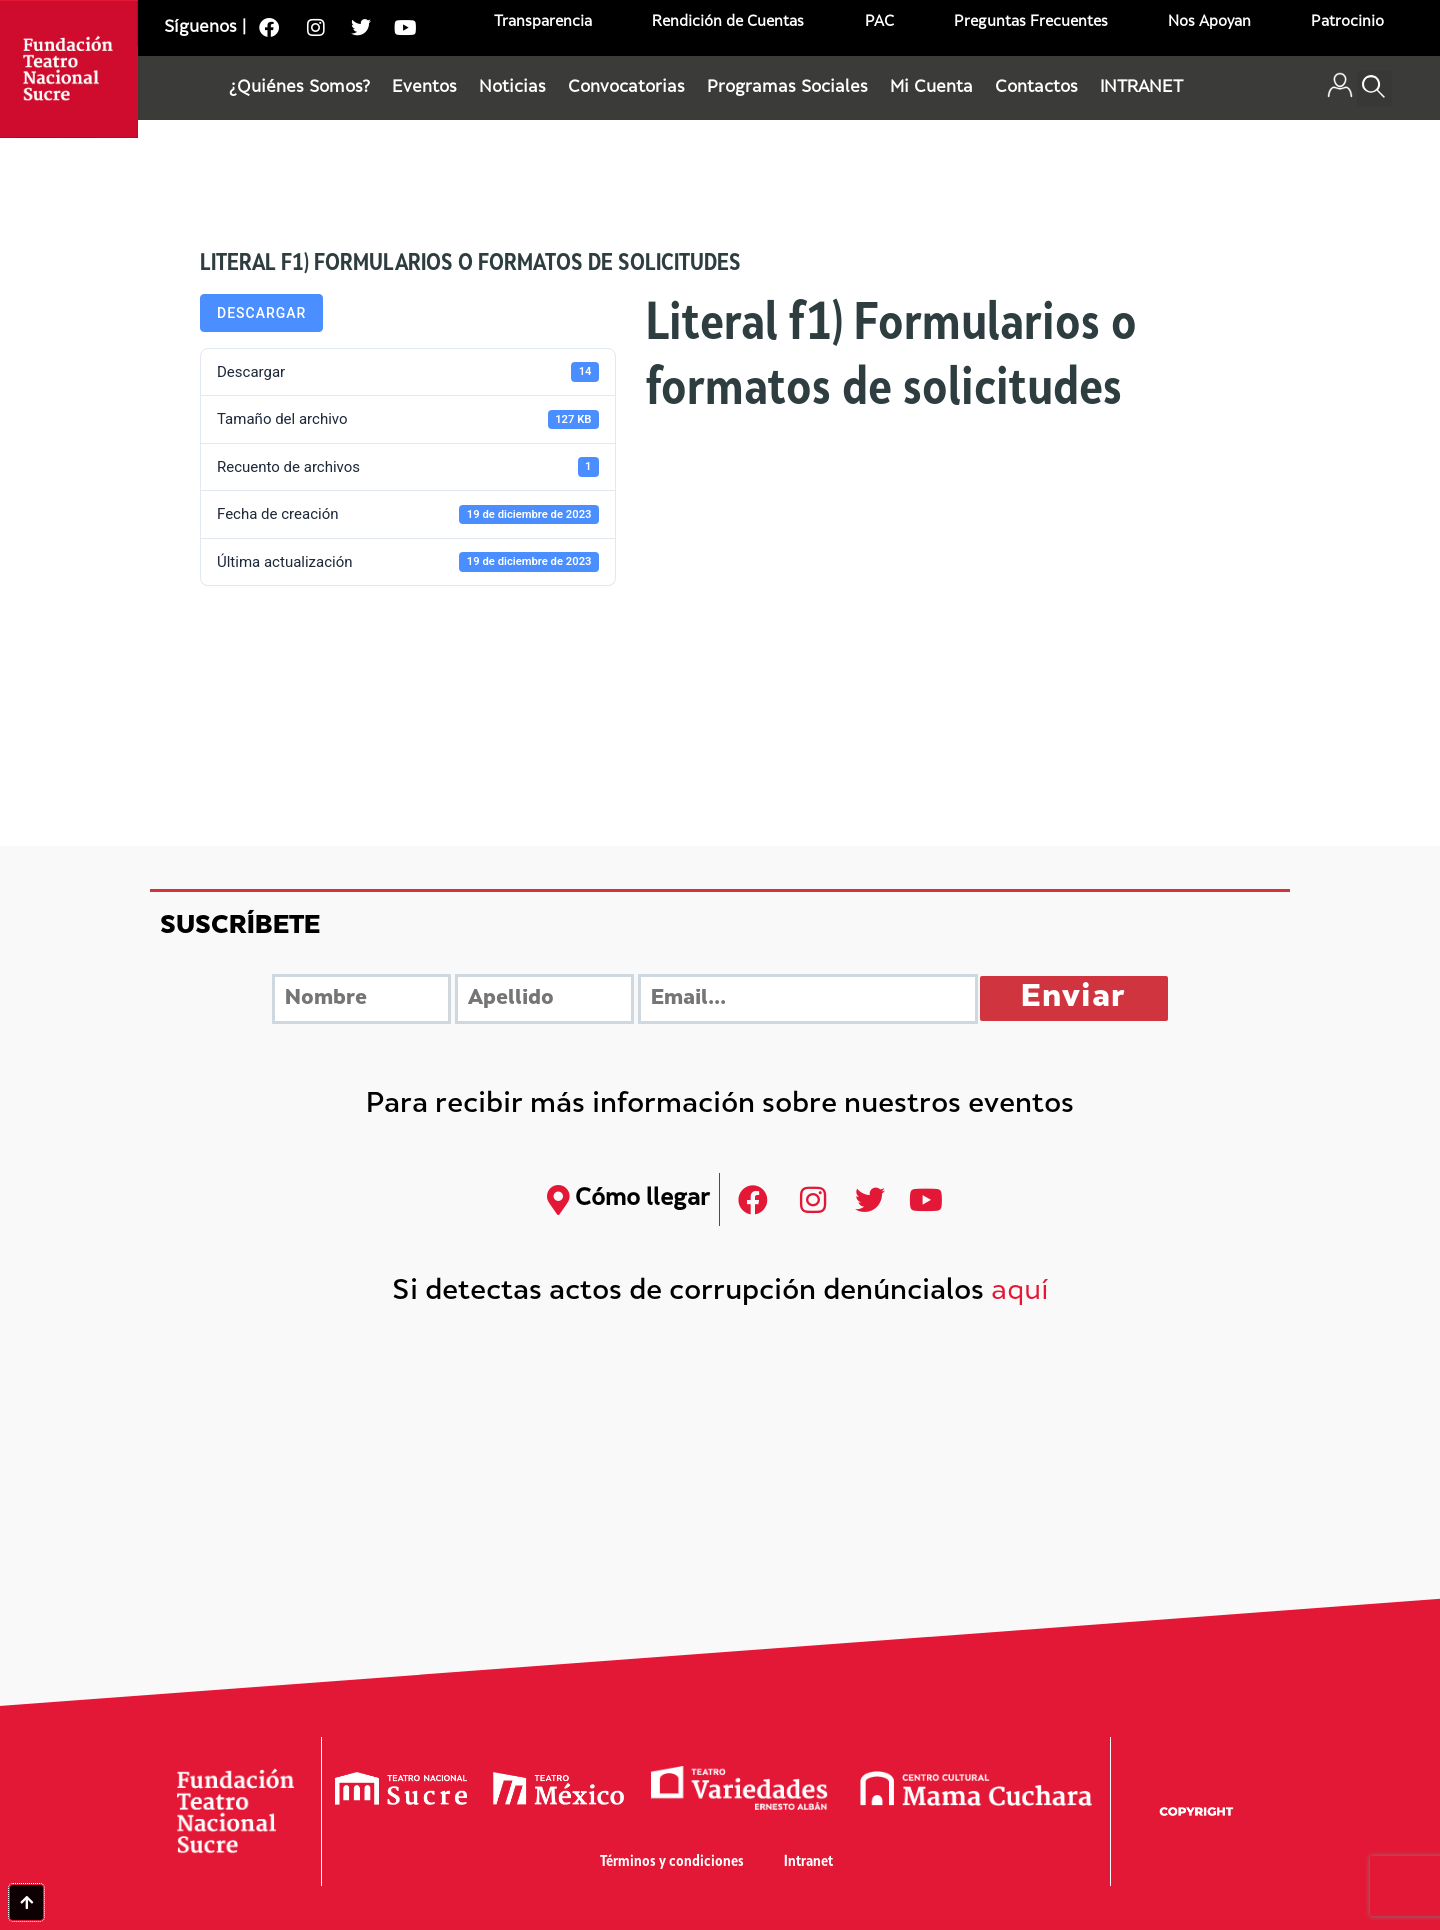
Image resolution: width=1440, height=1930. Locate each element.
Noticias (512, 88)
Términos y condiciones (672, 1862)
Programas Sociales (787, 88)
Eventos (424, 88)
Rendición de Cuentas (728, 22)
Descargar (261, 313)
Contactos (1036, 88)
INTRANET (1141, 88)
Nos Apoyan (1209, 22)
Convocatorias (626, 88)
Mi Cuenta (931, 88)
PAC (879, 22)
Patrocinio (1347, 22)
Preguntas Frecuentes (1031, 22)
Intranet (808, 1862)
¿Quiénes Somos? (299, 88)
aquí (1020, 1292)
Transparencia (543, 22)
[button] (1374, 88)
